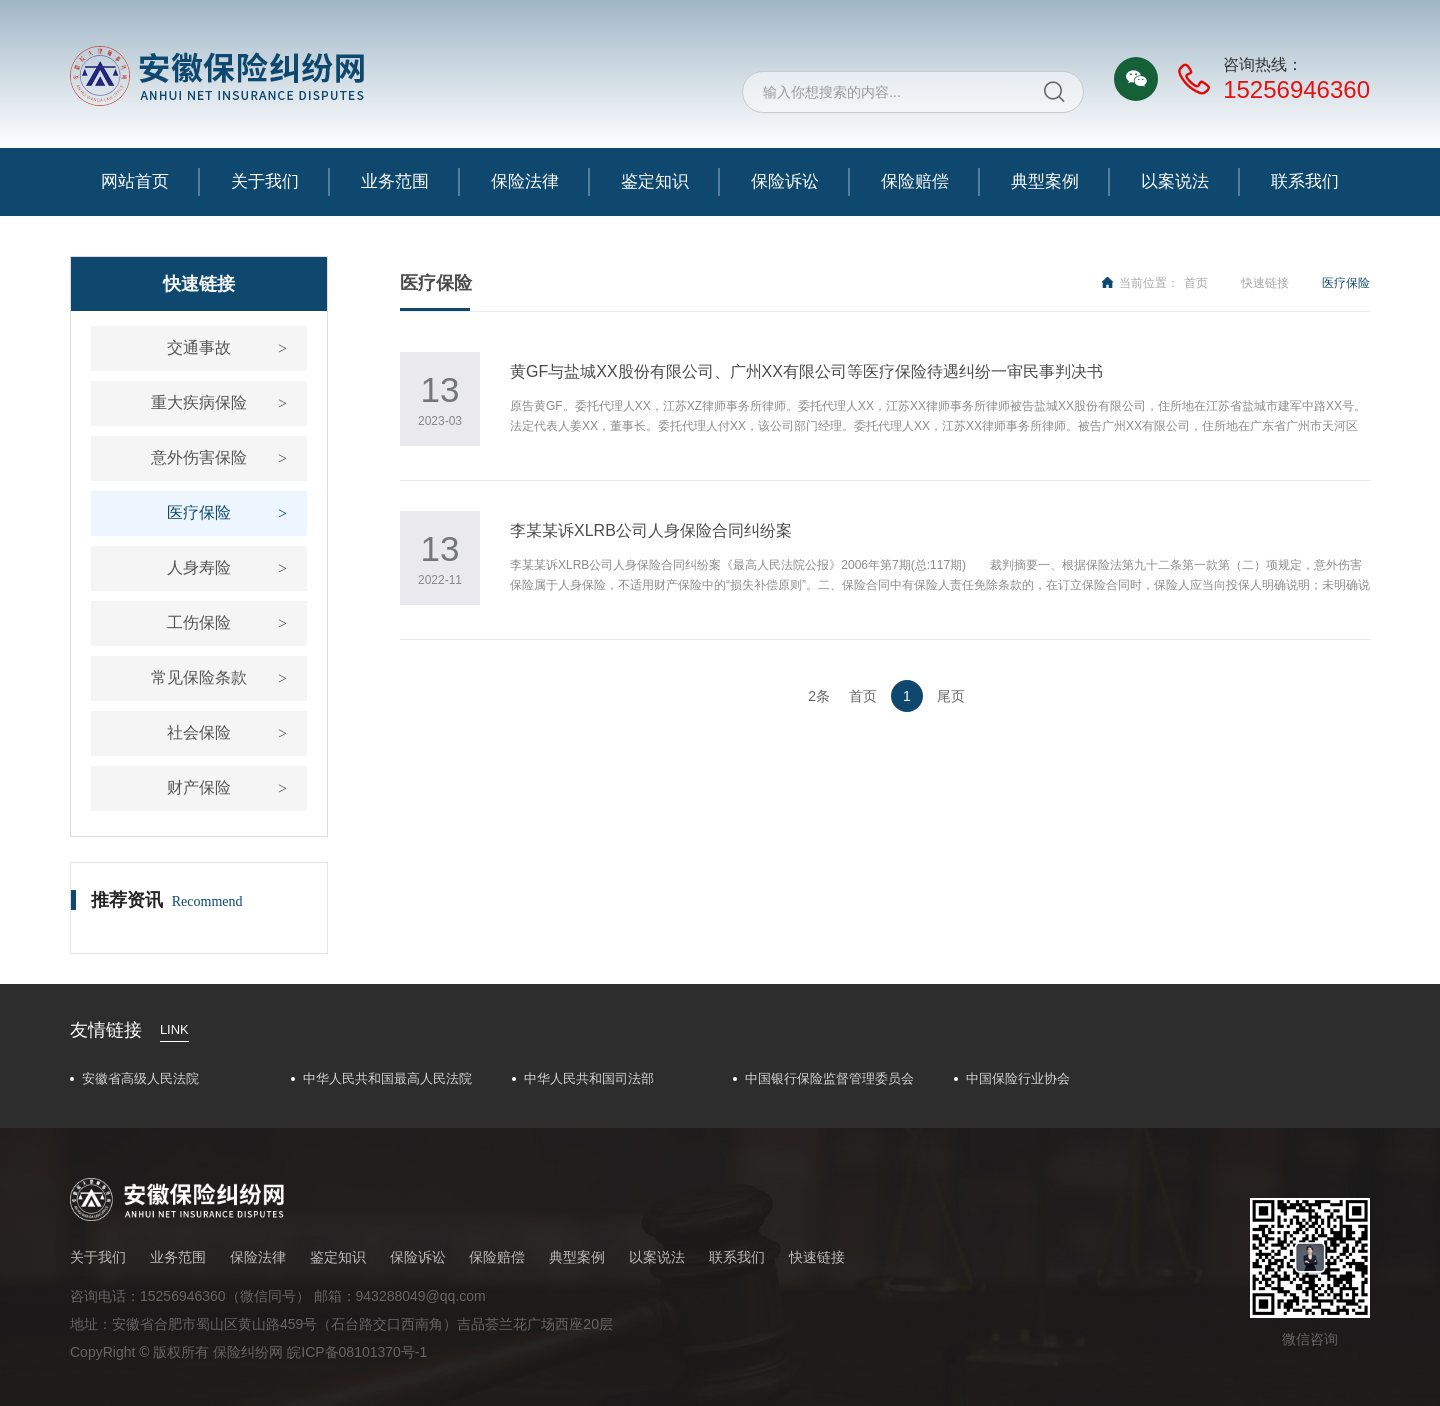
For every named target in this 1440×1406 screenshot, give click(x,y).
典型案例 (1045, 181)
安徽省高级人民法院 (140, 1078)
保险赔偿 (915, 181)
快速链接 (1265, 283)
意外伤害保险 (199, 457)
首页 (1196, 283)
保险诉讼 (785, 181)
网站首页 (135, 181)
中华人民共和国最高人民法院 (387, 1078)
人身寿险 (199, 567)
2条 (819, 696)
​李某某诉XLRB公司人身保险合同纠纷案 (651, 530)
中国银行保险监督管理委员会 (829, 1078)
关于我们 (265, 181)
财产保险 (199, 787)
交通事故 (199, 347)
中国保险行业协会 (1018, 1078)
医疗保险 (199, 512)
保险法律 (525, 181)
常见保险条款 (199, 677)
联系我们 (1305, 181)
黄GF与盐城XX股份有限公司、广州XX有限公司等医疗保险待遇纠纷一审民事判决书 (806, 371)
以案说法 (1175, 181)
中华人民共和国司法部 (589, 1078)
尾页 (951, 696)
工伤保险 (199, 622)
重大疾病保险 (199, 402)
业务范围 (395, 181)
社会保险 (199, 732)
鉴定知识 (655, 181)
